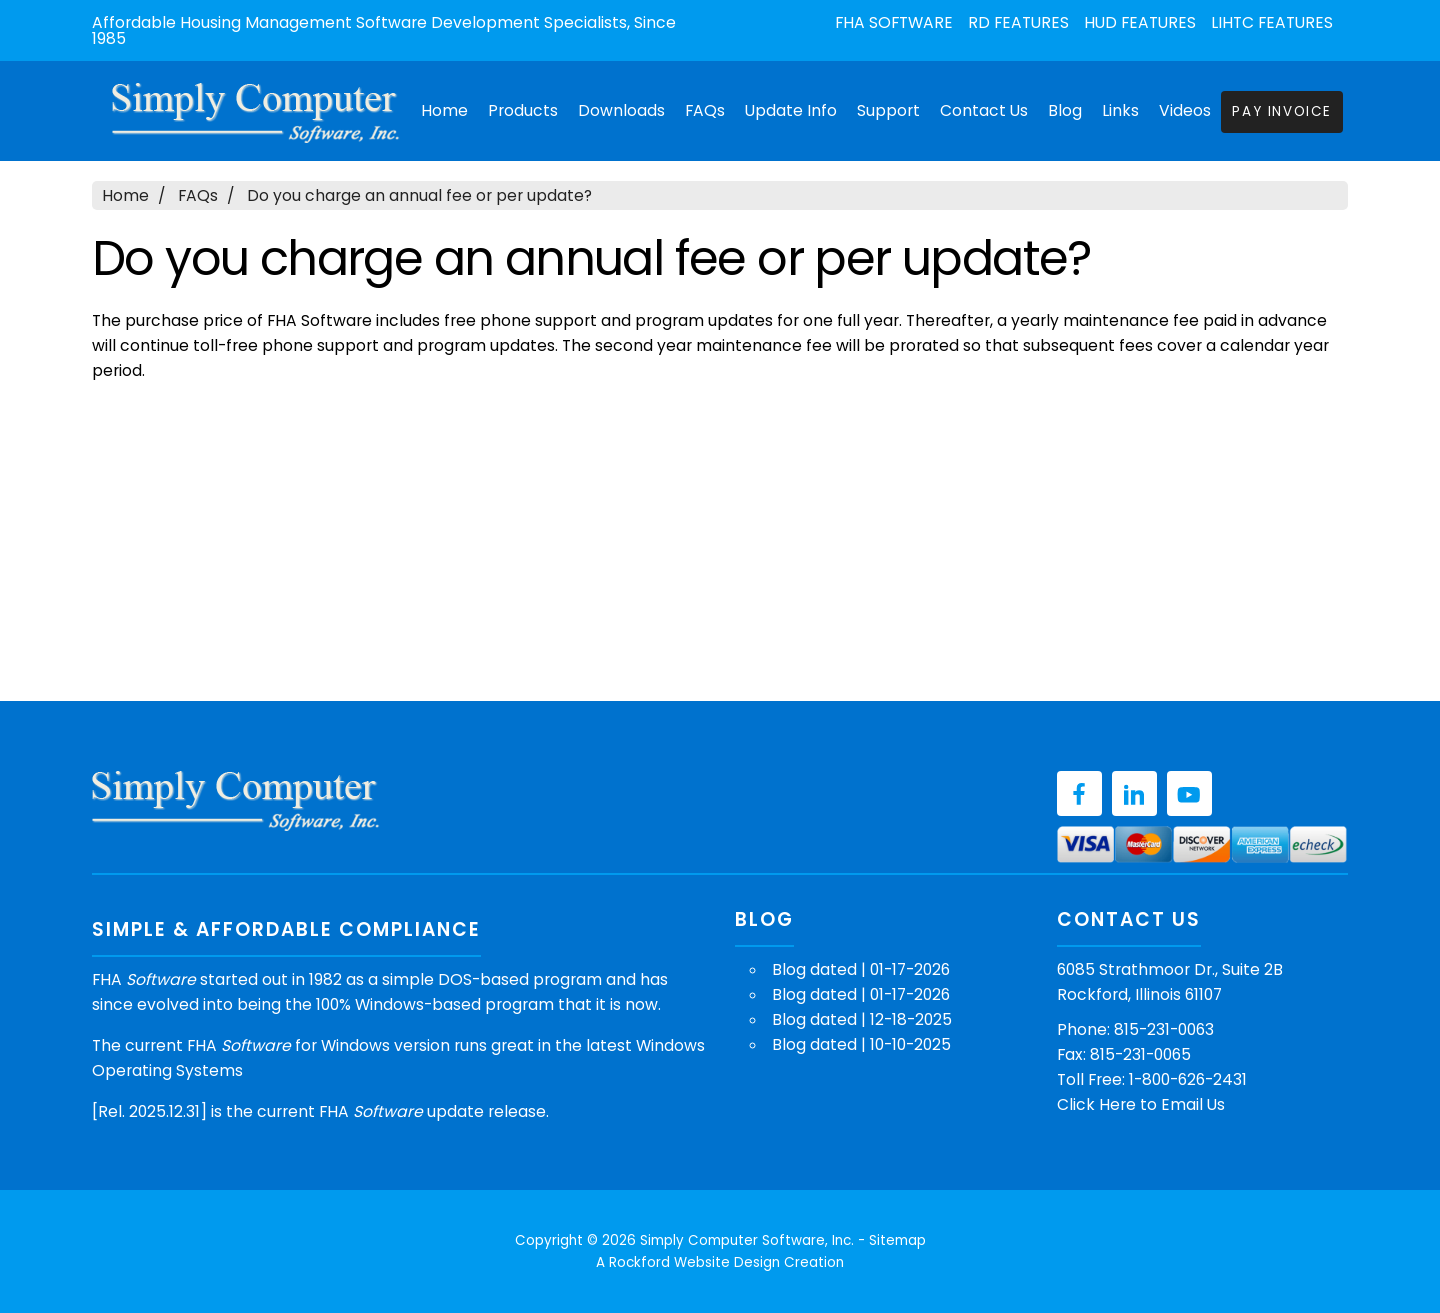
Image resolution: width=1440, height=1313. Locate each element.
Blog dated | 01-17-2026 (861, 969)
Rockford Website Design (694, 1262)
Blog (1065, 110)
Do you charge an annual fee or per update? (419, 195)
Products (523, 110)
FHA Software (894, 23)
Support (888, 110)
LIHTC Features (1272, 23)
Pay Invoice (1282, 111)
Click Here (1096, 1104)
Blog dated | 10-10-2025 (861, 1044)
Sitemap (897, 1240)
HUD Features (1140, 23)
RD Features (1018, 23)
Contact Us (984, 110)
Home (444, 110)
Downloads (621, 110)
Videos (1185, 110)
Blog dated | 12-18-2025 (862, 1019)
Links (1120, 110)
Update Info (791, 110)
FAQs (705, 110)
